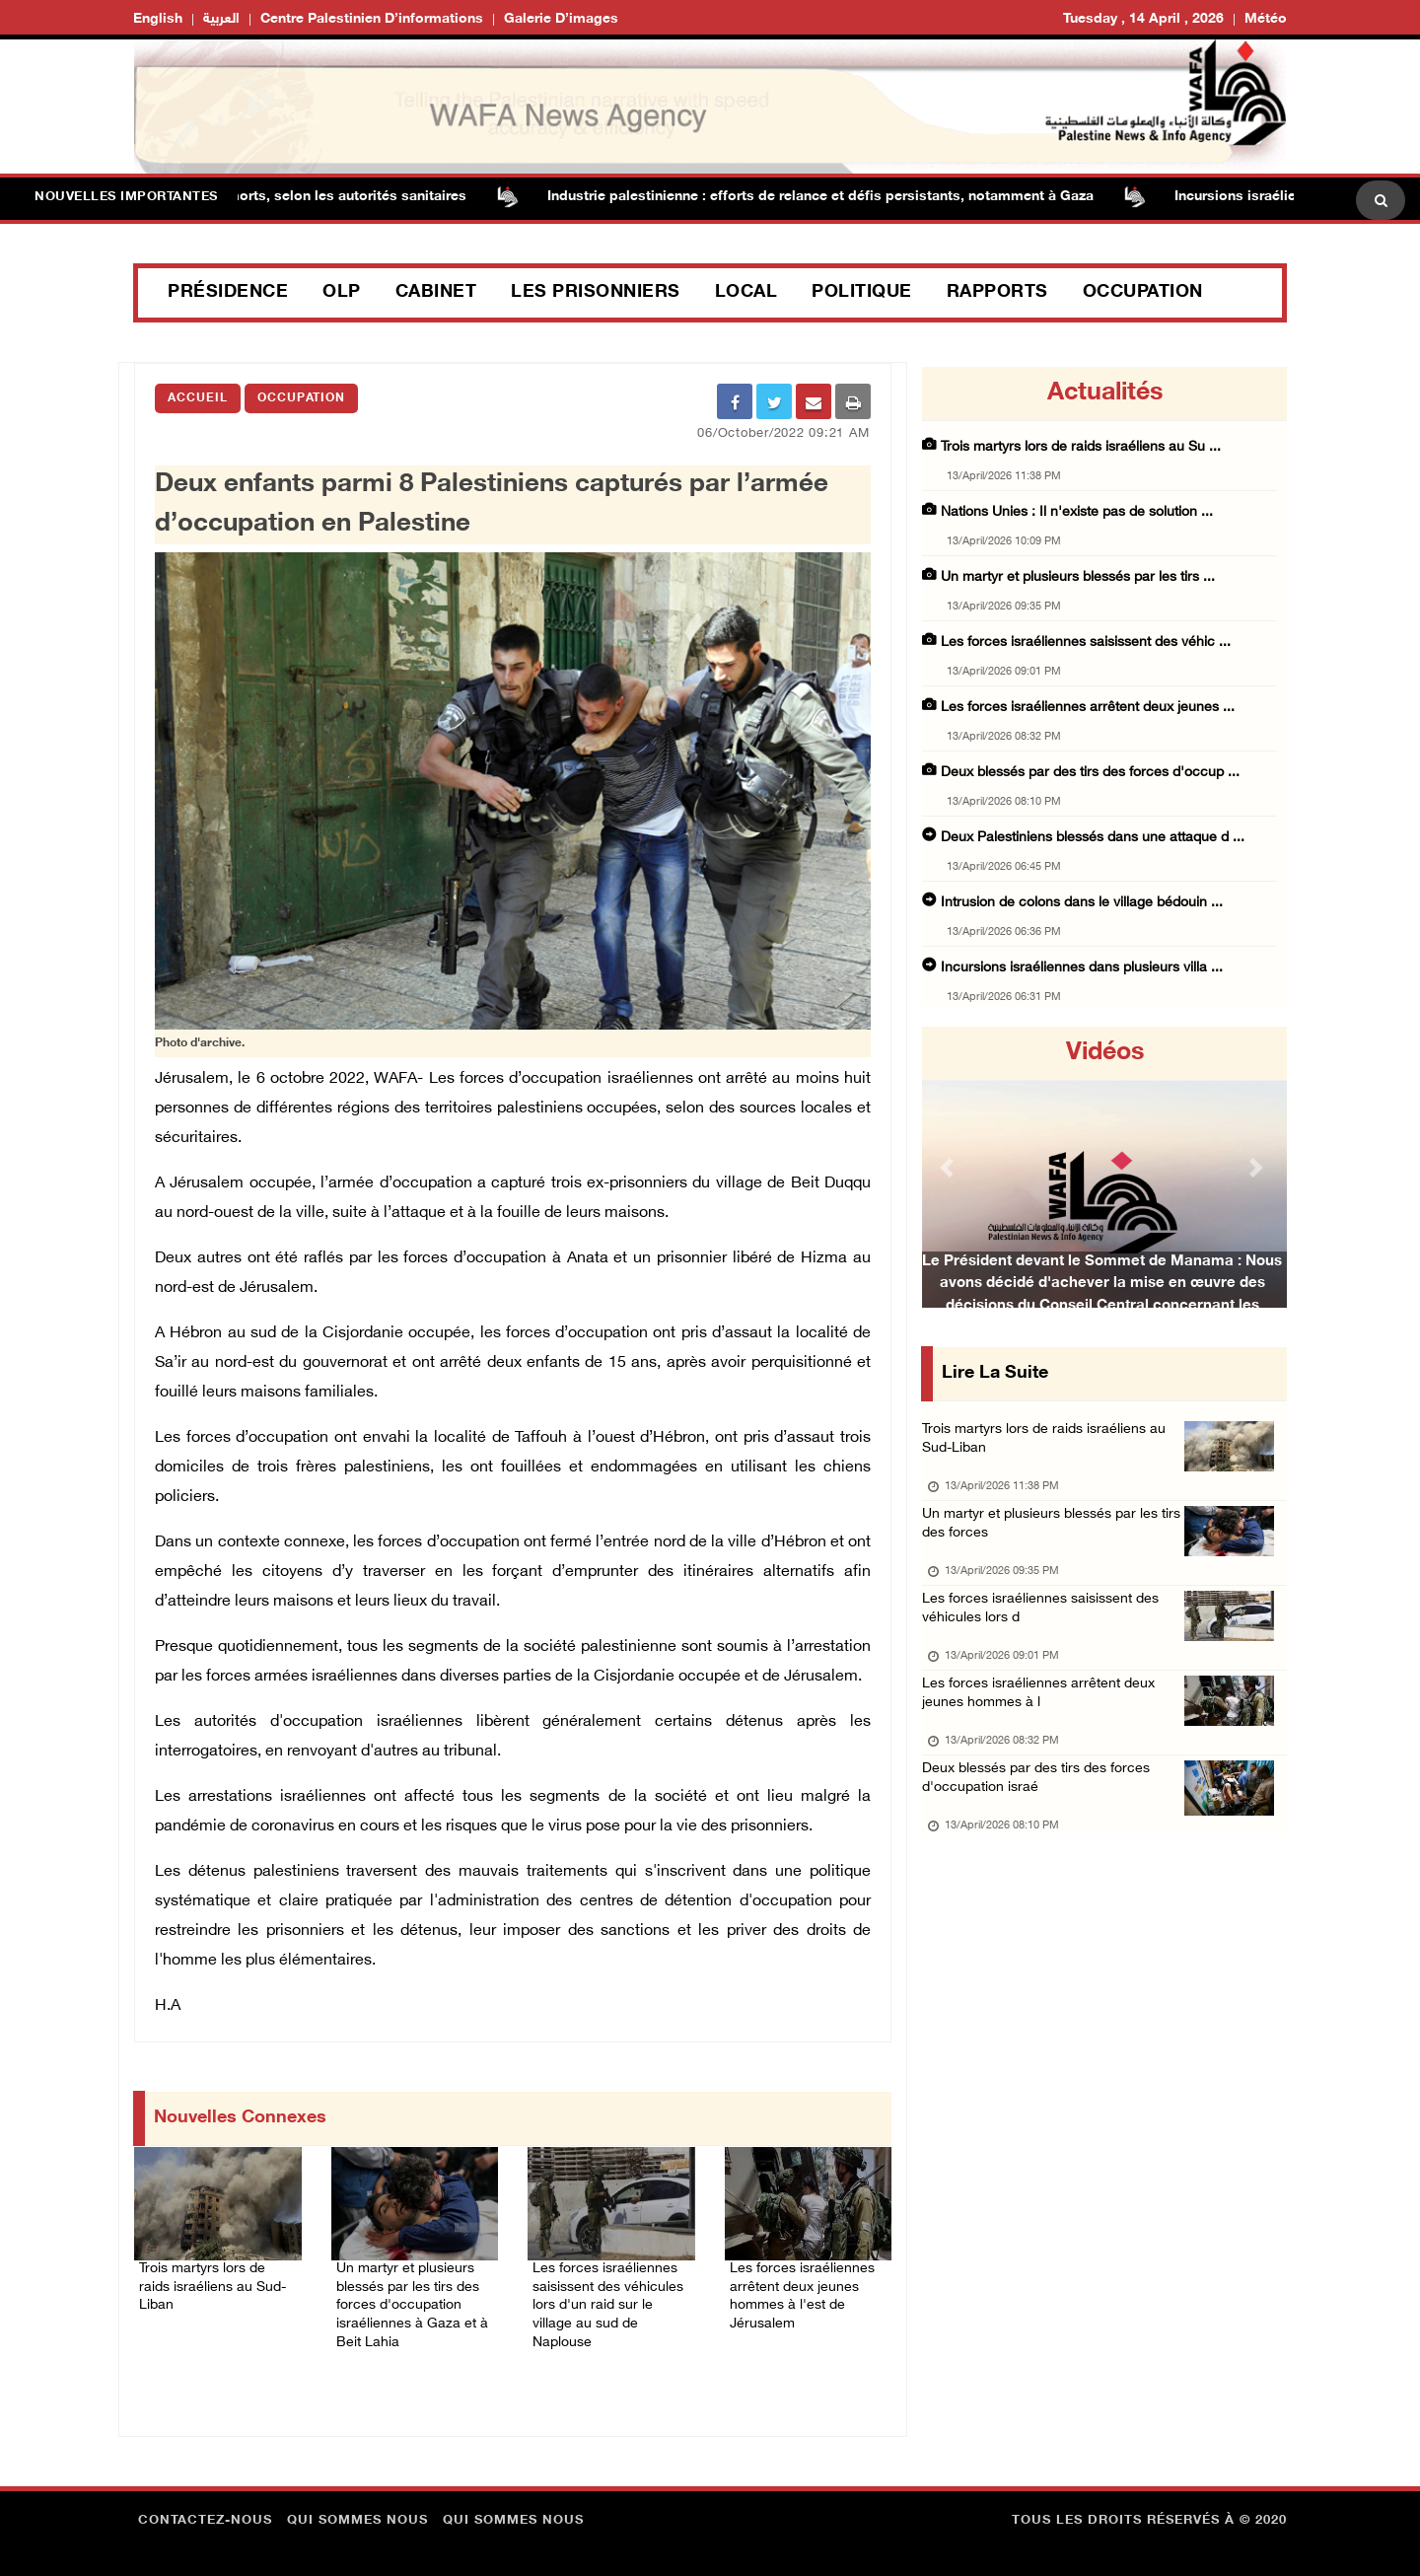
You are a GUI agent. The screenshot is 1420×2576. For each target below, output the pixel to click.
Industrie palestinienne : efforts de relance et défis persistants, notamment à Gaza (830, 196)
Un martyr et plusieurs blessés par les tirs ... (1078, 577)
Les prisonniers (595, 293)
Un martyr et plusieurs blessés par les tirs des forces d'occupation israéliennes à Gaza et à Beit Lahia (413, 2298)
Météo (1265, 19)
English (157, 19)
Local (746, 293)
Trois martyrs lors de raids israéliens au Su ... (1081, 447)
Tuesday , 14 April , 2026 (1143, 19)
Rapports (997, 293)
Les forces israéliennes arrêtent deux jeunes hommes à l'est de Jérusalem (807, 2287)
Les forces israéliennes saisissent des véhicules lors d (1046, 1630)
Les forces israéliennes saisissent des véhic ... (1086, 642)
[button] (949, 1167)
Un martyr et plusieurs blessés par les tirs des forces (1047, 1537)
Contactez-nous (205, 2512)
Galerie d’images (561, 19)
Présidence (228, 293)
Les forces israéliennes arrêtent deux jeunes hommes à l (1043, 1722)
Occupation (1143, 293)
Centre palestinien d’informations (371, 19)
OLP (341, 293)
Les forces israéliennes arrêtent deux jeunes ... (1088, 707)
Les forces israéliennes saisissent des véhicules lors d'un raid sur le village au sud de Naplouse (608, 2298)
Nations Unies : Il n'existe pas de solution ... (1077, 512)
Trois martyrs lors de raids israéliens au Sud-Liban (206, 2275)
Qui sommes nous (357, 2512)
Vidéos (1105, 1053)
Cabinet (436, 293)
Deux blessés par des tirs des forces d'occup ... (1090, 772)
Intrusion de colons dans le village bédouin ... (1082, 902)
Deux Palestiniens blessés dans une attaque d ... (1092, 837)
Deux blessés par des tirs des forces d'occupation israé (1043, 1815)
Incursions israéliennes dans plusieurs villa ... (1082, 968)
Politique (862, 293)
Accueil (198, 398)
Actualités (1105, 393)
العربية (221, 19)
